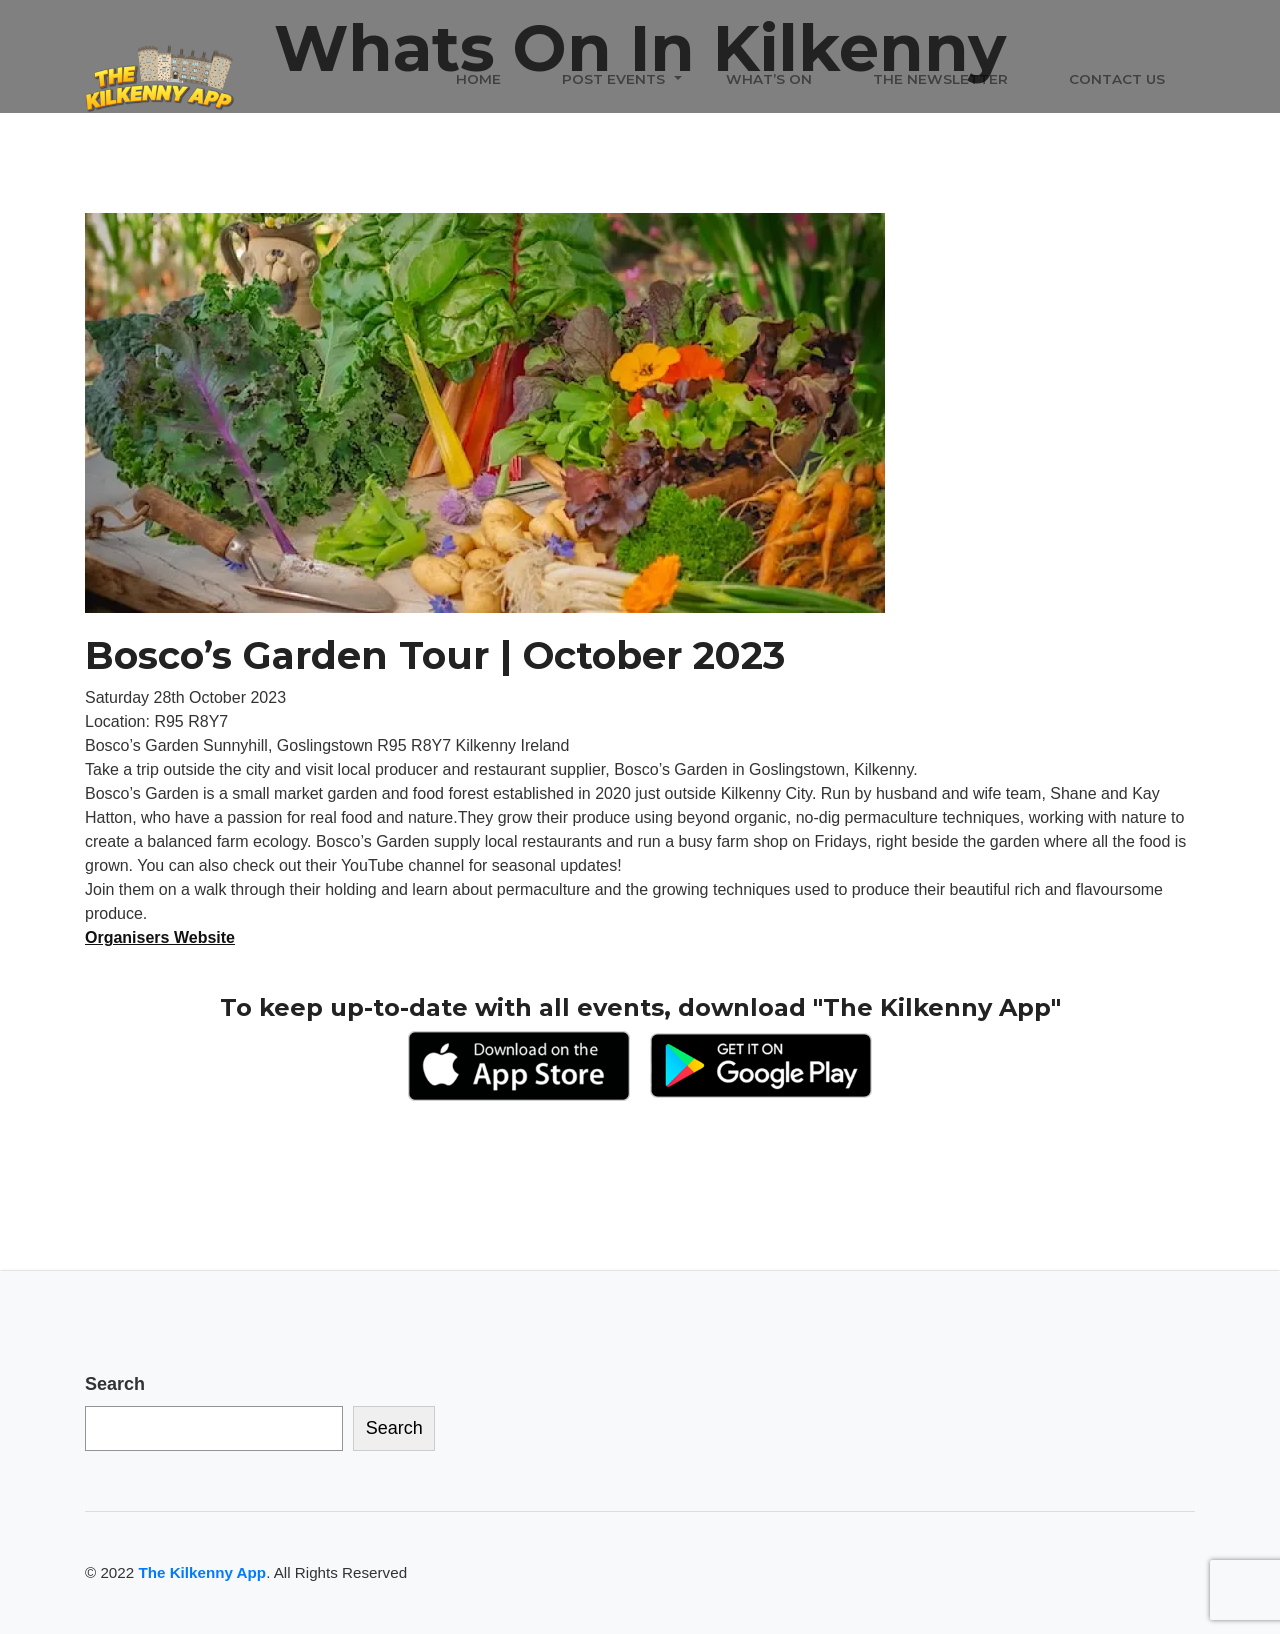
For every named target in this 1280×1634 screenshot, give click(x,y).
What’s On (769, 79)
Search (115, 1384)
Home (478, 79)
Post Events (613, 79)
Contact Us (1117, 79)
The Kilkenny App (202, 1572)
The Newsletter (940, 79)
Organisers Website (160, 937)
